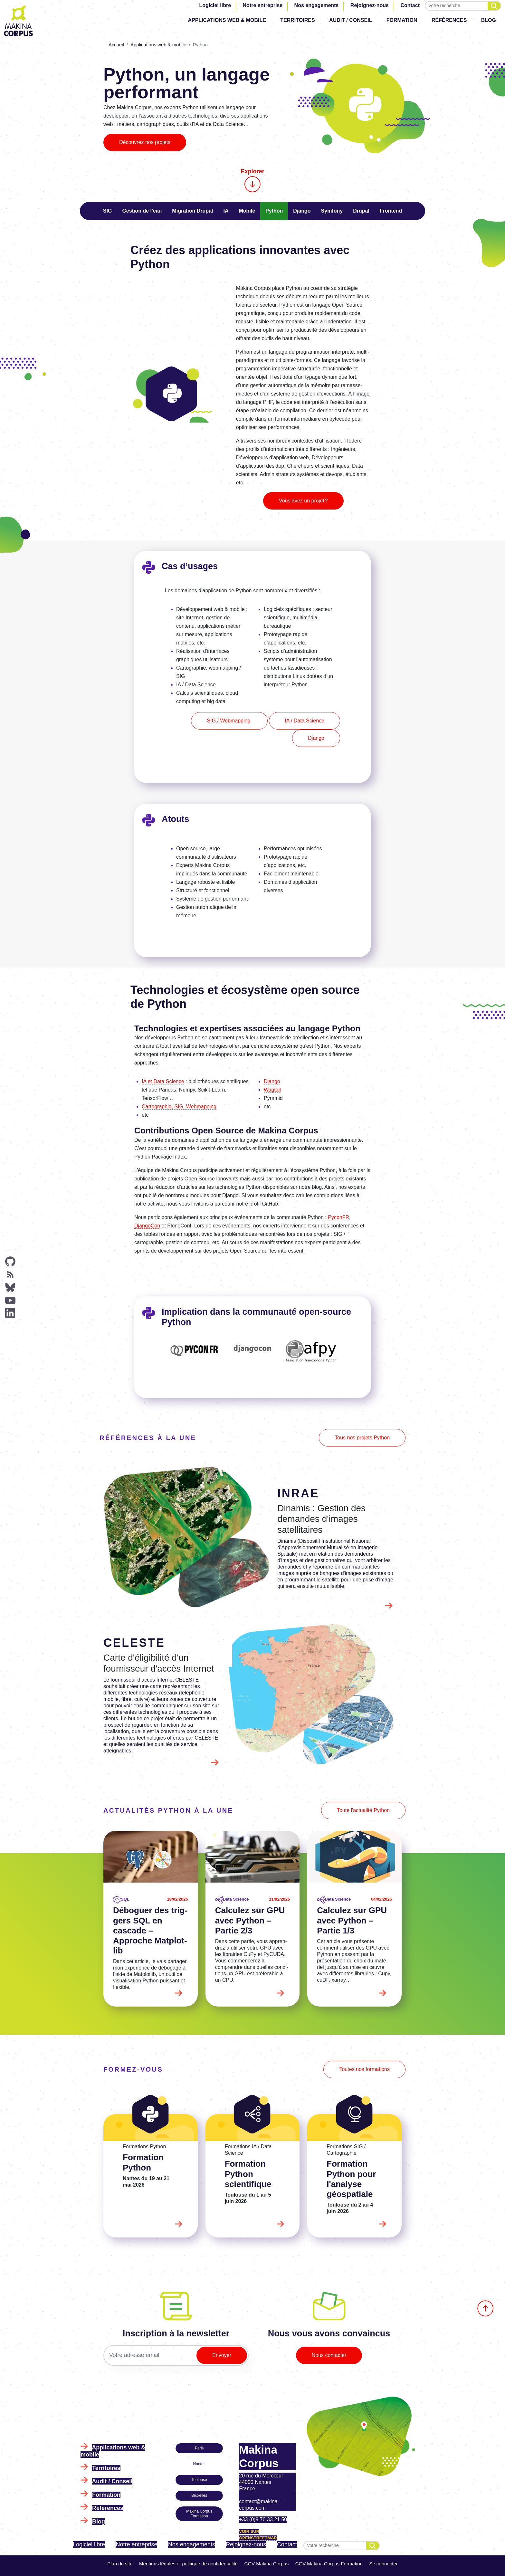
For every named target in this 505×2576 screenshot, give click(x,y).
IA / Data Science (304, 720)
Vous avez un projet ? (303, 500)
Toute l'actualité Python (363, 1810)
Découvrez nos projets (144, 142)
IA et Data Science (163, 1081)
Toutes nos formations (364, 2069)
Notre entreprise (263, 5)
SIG (107, 211)
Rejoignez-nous (369, 5)
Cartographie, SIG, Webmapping (179, 1106)
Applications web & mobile (227, 20)
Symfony (332, 211)
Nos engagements (316, 5)
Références (449, 20)
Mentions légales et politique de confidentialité (188, 2563)
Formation (401, 20)
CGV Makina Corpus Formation (329, 2563)
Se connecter (383, 2563)
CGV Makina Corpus (266, 2563)
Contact (410, 5)
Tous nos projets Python (362, 1437)
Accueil (116, 44)
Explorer (252, 180)
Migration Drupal (192, 211)
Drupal (361, 211)
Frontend (391, 211)
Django (301, 211)
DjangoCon (147, 1225)
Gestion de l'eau (142, 211)
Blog (488, 20)
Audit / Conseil (350, 20)
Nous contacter (329, 2355)
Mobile (247, 211)
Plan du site (119, 2563)
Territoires (297, 20)
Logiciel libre (215, 5)
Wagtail (272, 1089)
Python (274, 211)
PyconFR (338, 1217)
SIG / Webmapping (229, 720)
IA (225, 211)
